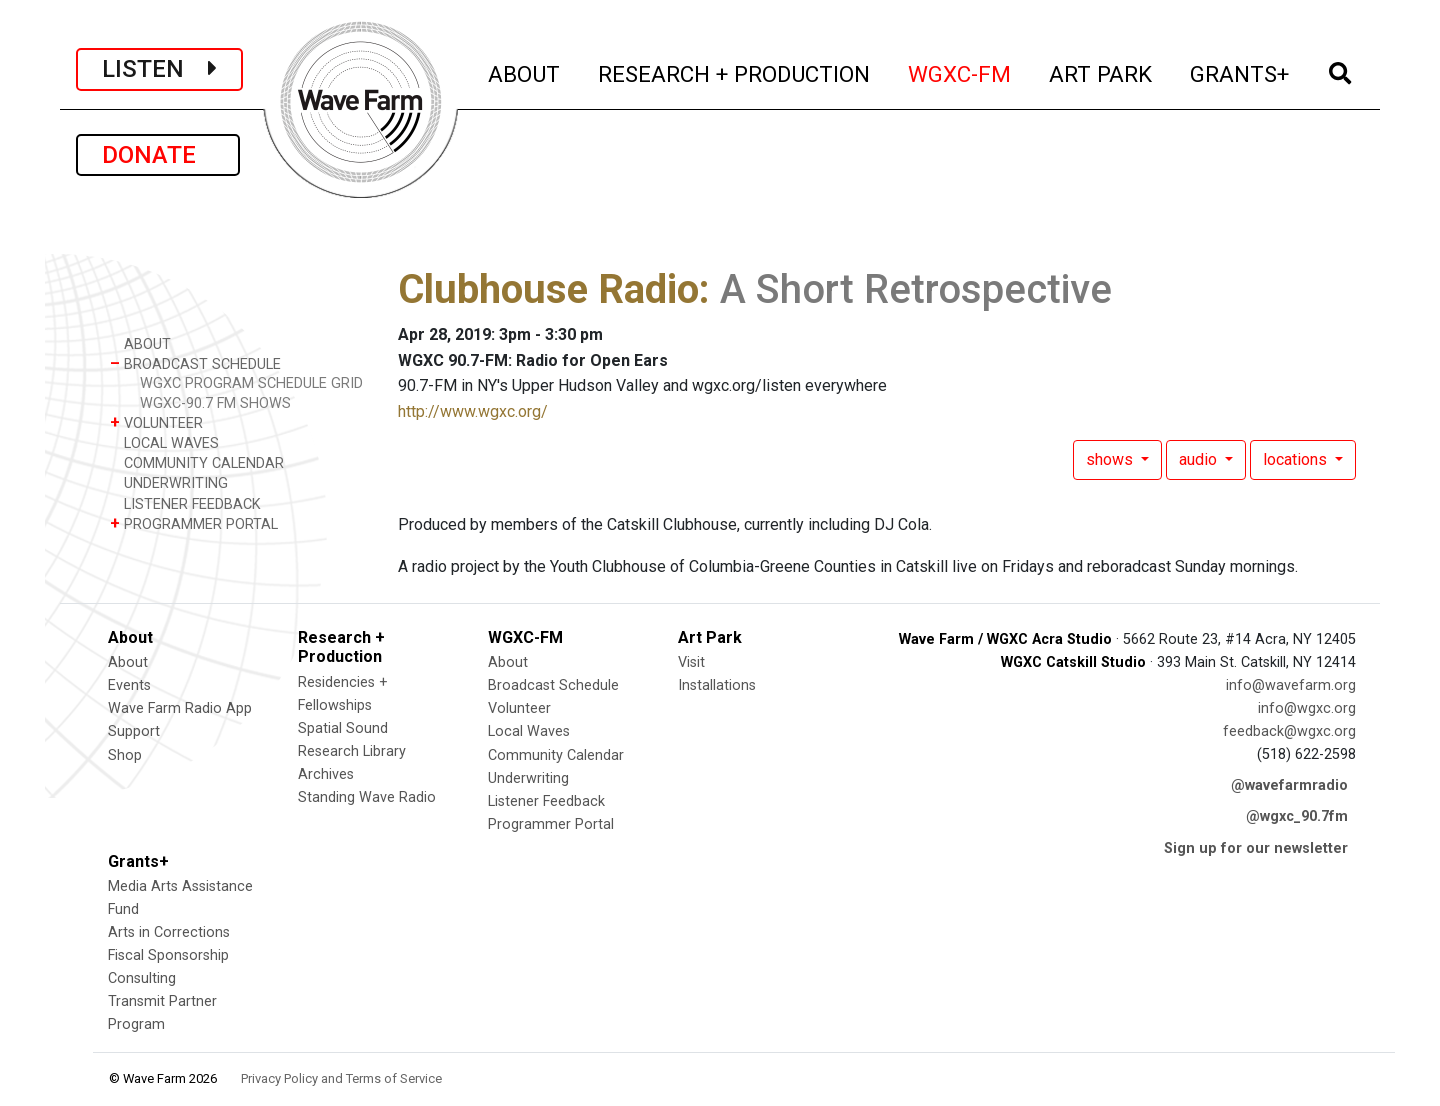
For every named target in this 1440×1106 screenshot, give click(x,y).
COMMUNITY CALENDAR (197, 462)
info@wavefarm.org (1291, 685)
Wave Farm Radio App (180, 708)
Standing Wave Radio (367, 797)
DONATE (158, 155)
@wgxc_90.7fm (1297, 816)
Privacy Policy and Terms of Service (341, 1078)
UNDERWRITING (169, 482)
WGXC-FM (960, 71)
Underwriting (528, 778)
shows (1111, 459)
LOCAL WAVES (164, 442)
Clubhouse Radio (548, 289)
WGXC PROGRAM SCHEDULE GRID (251, 383)
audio (1200, 459)
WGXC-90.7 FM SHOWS (215, 403)
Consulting (142, 978)
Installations (717, 685)
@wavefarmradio (1289, 785)
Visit (691, 662)
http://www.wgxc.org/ (473, 411)
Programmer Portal (551, 824)
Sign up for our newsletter (1256, 848)
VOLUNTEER (156, 422)
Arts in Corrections (169, 932)
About (128, 662)
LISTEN (159, 69)
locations (1297, 459)
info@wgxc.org (1307, 708)
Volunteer (519, 708)
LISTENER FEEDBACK (185, 503)
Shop (125, 755)
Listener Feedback (546, 801)
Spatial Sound (343, 728)
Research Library (352, 751)
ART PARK (1101, 71)
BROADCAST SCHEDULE (195, 363)
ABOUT (525, 71)
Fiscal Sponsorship (168, 955)
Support (134, 731)
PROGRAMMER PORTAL (194, 523)
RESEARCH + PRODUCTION (735, 71)
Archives (326, 774)
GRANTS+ (1240, 71)
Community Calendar (556, 755)
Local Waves (529, 731)
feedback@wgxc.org (1289, 731)
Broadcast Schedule (553, 685)
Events (129, 685)
